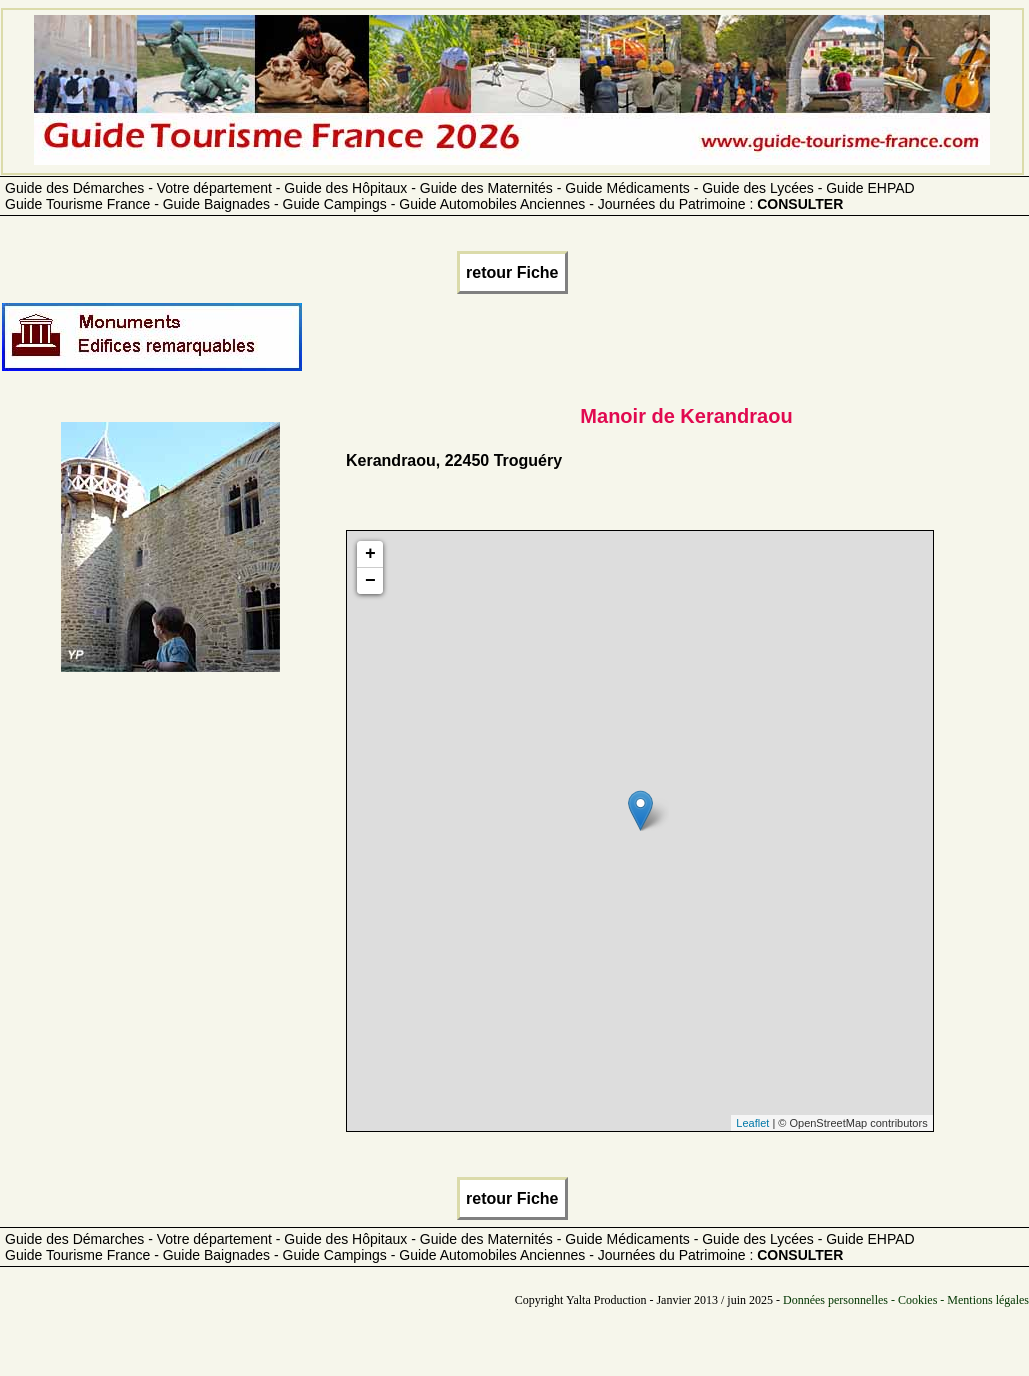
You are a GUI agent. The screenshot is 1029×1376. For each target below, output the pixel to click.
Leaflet (752, 1123)
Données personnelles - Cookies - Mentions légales (906, 1300)
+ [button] (370, 554)
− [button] (370, 581)
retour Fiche (512, 272)
